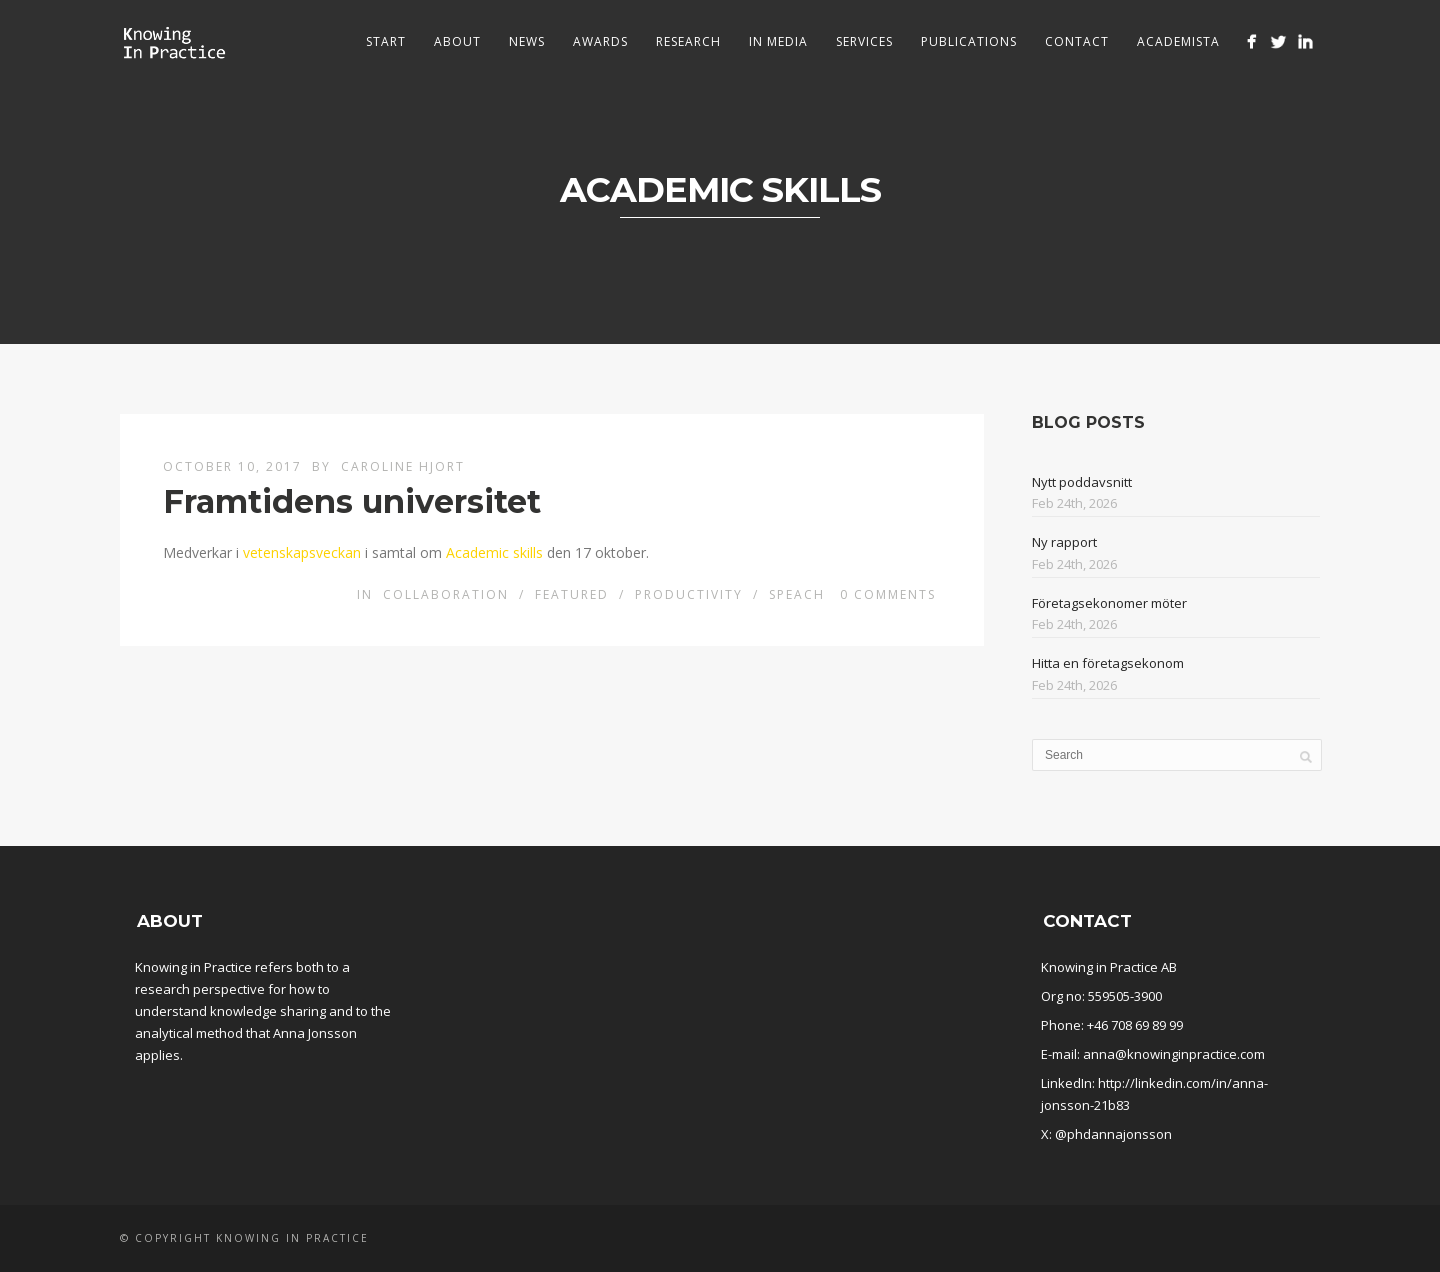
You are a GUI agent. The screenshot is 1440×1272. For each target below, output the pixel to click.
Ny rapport (1064, 542)
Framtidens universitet (352, 501)
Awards (600, 41)
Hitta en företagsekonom (1108, 663)
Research (688, 41)
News (527, 41)
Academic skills (494, 552)
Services (864, 41)
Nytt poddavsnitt (1082, 482)
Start (386, 41)
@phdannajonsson (1113, 1134)
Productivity (689, 594)
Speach (797, 594)
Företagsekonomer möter (1109, 603)
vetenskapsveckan (302, 552)
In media (778, 41)
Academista (1178, 41)
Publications (969, 41)
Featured (572, 594)
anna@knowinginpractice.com (1174, 1054)
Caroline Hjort (403, 466)
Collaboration (446, 594)
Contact (1077, 41)
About (457, 41)
